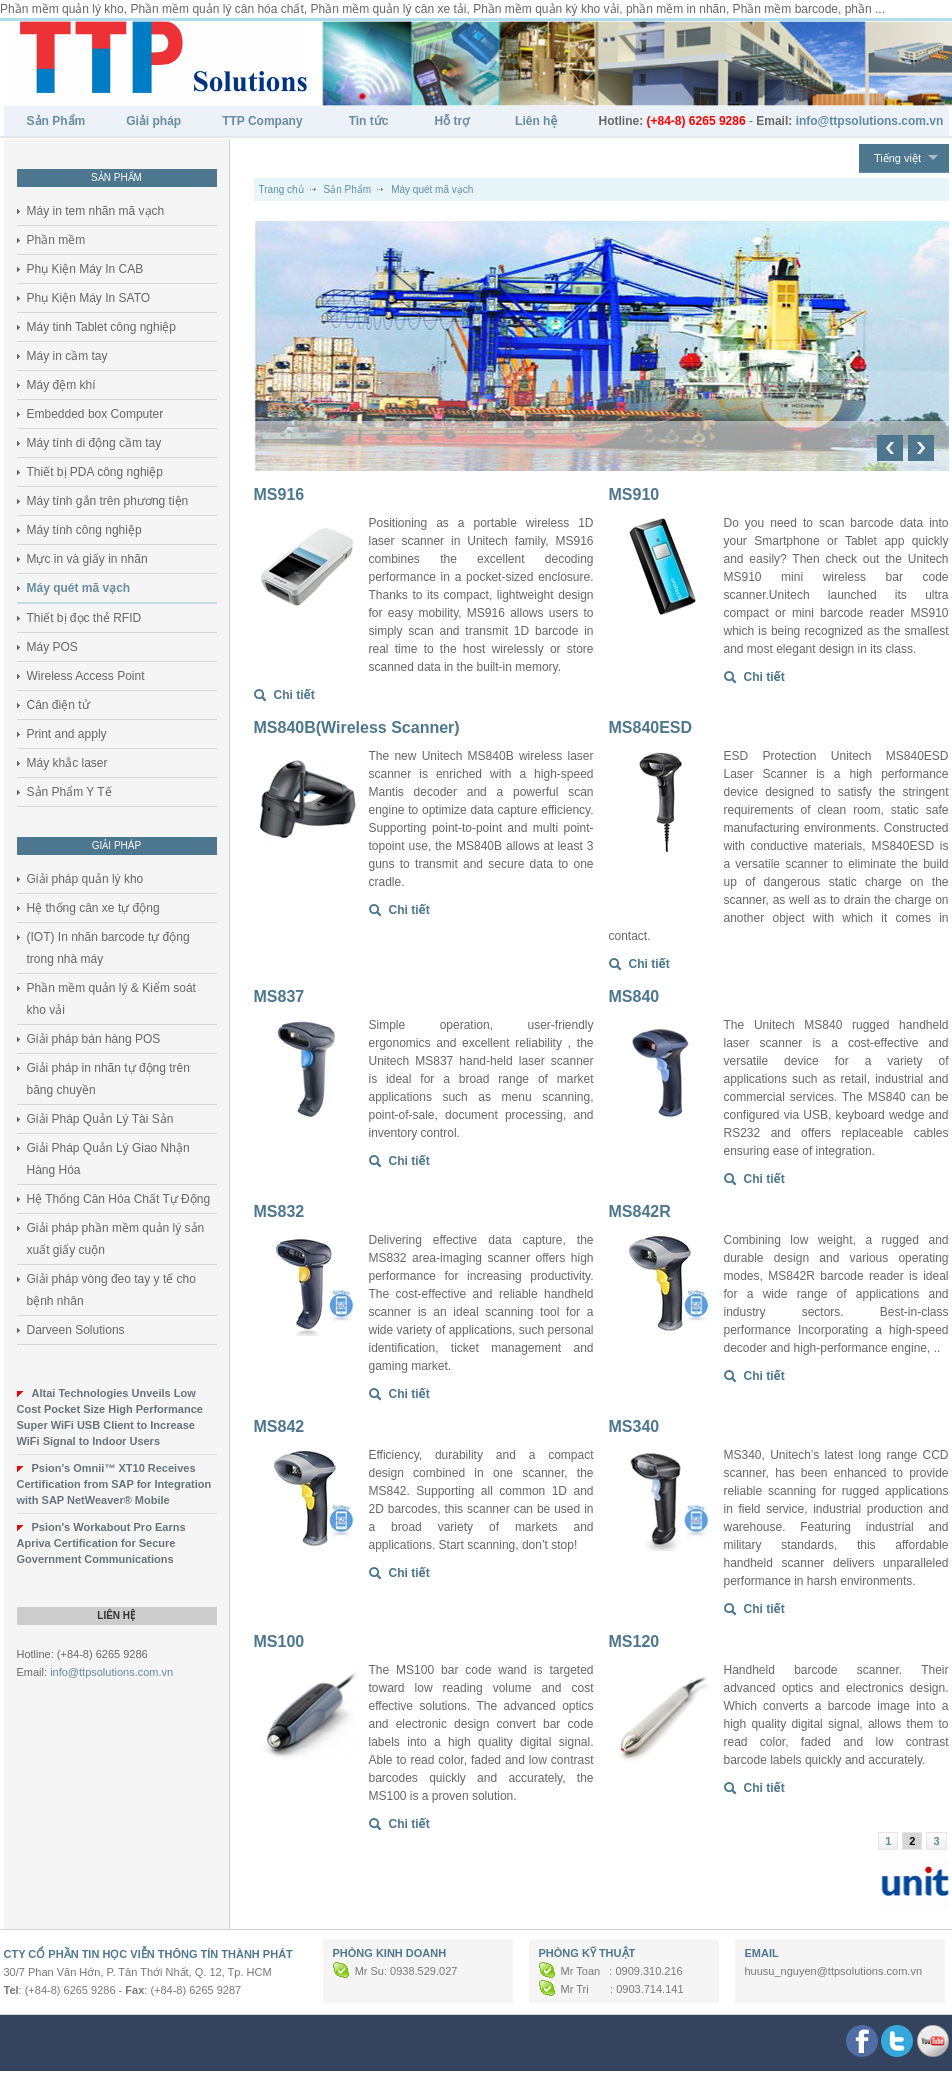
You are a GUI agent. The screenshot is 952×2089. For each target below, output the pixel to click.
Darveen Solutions (76, 1330)
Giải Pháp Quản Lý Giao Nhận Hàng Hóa (108, 1159)
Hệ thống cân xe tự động (93, 908)
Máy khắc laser (67, 763)
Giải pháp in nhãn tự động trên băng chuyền (108, 1079)
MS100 (279, 1641)
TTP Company (262, 121)
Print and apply (67, 734)
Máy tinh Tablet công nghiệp (102, 327)
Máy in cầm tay (67, 356)
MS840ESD (651, 727)
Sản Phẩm (56, 121)
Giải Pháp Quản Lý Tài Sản (100, 1119)
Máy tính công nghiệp (84, 530)
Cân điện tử (58, 705)
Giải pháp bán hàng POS (94, 1039)
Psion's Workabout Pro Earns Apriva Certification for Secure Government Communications (101, 1543)
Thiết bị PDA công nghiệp (95, 472)
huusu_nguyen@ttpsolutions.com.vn (834, 1971)
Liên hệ (536, 121)
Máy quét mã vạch (79, 588)
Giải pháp (153, 121)
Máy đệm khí (61, 385)
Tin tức (369, 121)
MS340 (634, 1426)
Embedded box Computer (95, 414)
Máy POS (52, 647)
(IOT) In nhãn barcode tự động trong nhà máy (108, 948)
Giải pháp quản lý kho (85, 879)
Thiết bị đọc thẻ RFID (84, 618)
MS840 (634, 996)
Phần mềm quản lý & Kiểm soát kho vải (111, 999)
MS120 (634, 1641)
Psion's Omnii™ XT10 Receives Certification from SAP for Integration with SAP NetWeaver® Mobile (114, 1484)
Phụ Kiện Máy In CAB (85, 269)
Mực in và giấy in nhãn (87, 559)
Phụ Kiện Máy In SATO (89, 298)
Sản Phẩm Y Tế (69, 792)
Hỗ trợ (451, 121)
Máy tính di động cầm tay (94, 443)
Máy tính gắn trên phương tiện (108, 501)
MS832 (279, 1211)
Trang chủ (281, 189)
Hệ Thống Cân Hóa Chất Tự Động (119, 1199)
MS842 (279, 1426)
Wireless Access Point (86, 676)
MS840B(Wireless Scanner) (357, 727)
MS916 (279, 494)
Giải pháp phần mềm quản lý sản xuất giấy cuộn (116, 1239)
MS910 (634, 494)
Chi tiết (294, 695)
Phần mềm (56, 240)
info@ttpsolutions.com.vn (111, 1672)
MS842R (640, 1211)
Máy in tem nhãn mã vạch (96, 211)
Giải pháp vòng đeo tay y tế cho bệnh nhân (111, 1290)
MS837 (279, 996)
